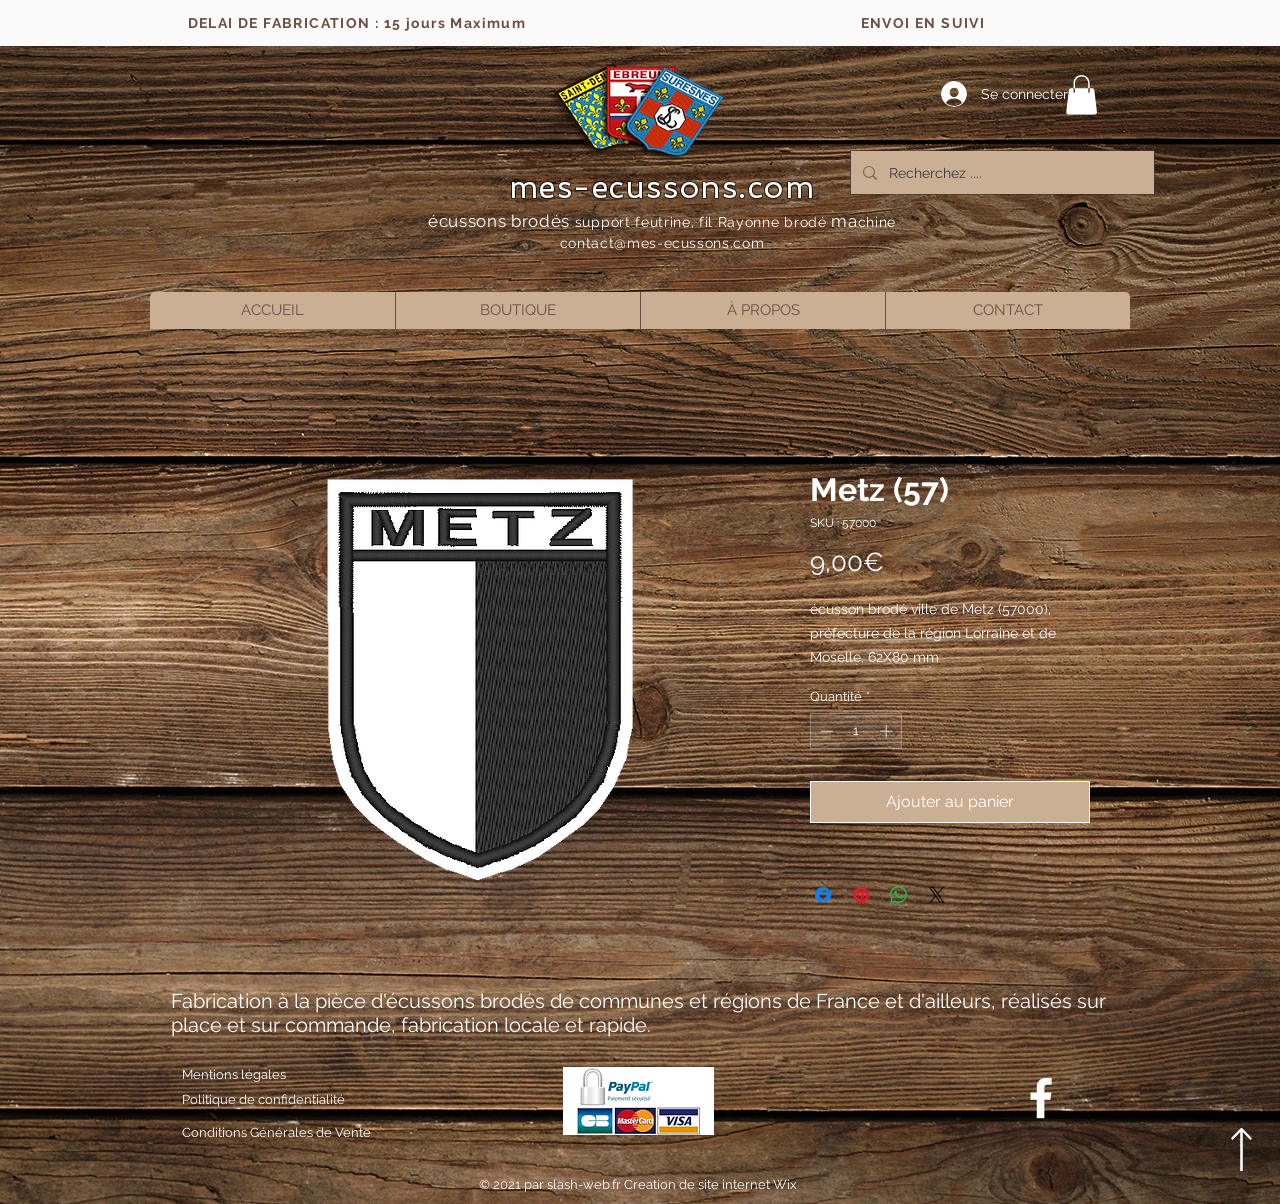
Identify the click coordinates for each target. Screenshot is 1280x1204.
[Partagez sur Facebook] (823, 895)
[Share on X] (937, 895)
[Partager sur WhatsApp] (899, 895)
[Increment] (888, 731)
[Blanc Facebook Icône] (1041, 1098)
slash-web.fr (585, 1184)
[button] (1081, 94)
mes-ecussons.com (662, 187)
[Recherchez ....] (1000, 172)
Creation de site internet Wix (710, 1184)
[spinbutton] (856, 731)
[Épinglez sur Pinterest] (861, 895)
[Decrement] (825, 731)
